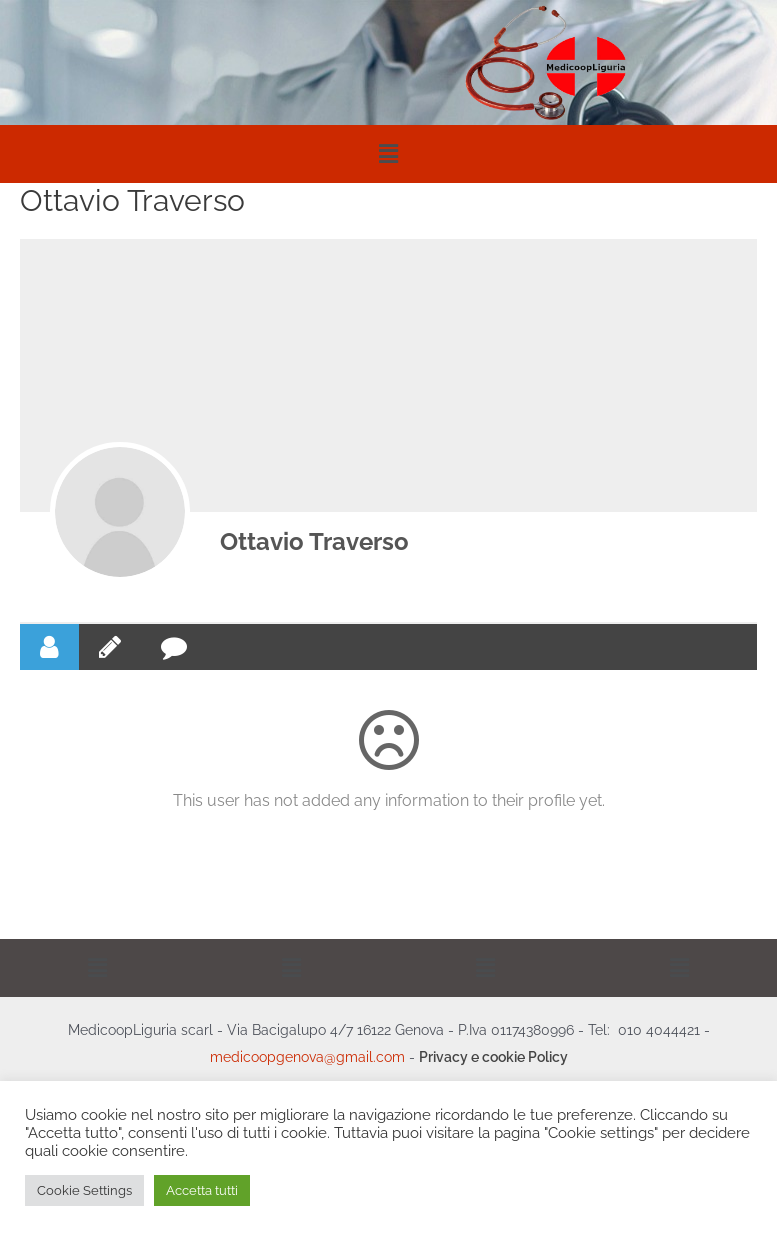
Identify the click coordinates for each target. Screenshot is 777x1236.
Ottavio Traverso (314, 541)
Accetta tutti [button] (202, 1190)
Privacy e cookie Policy (493, 1057)
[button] (388, 153)
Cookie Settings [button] (84, 1190)
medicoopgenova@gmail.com (307, 1057)
